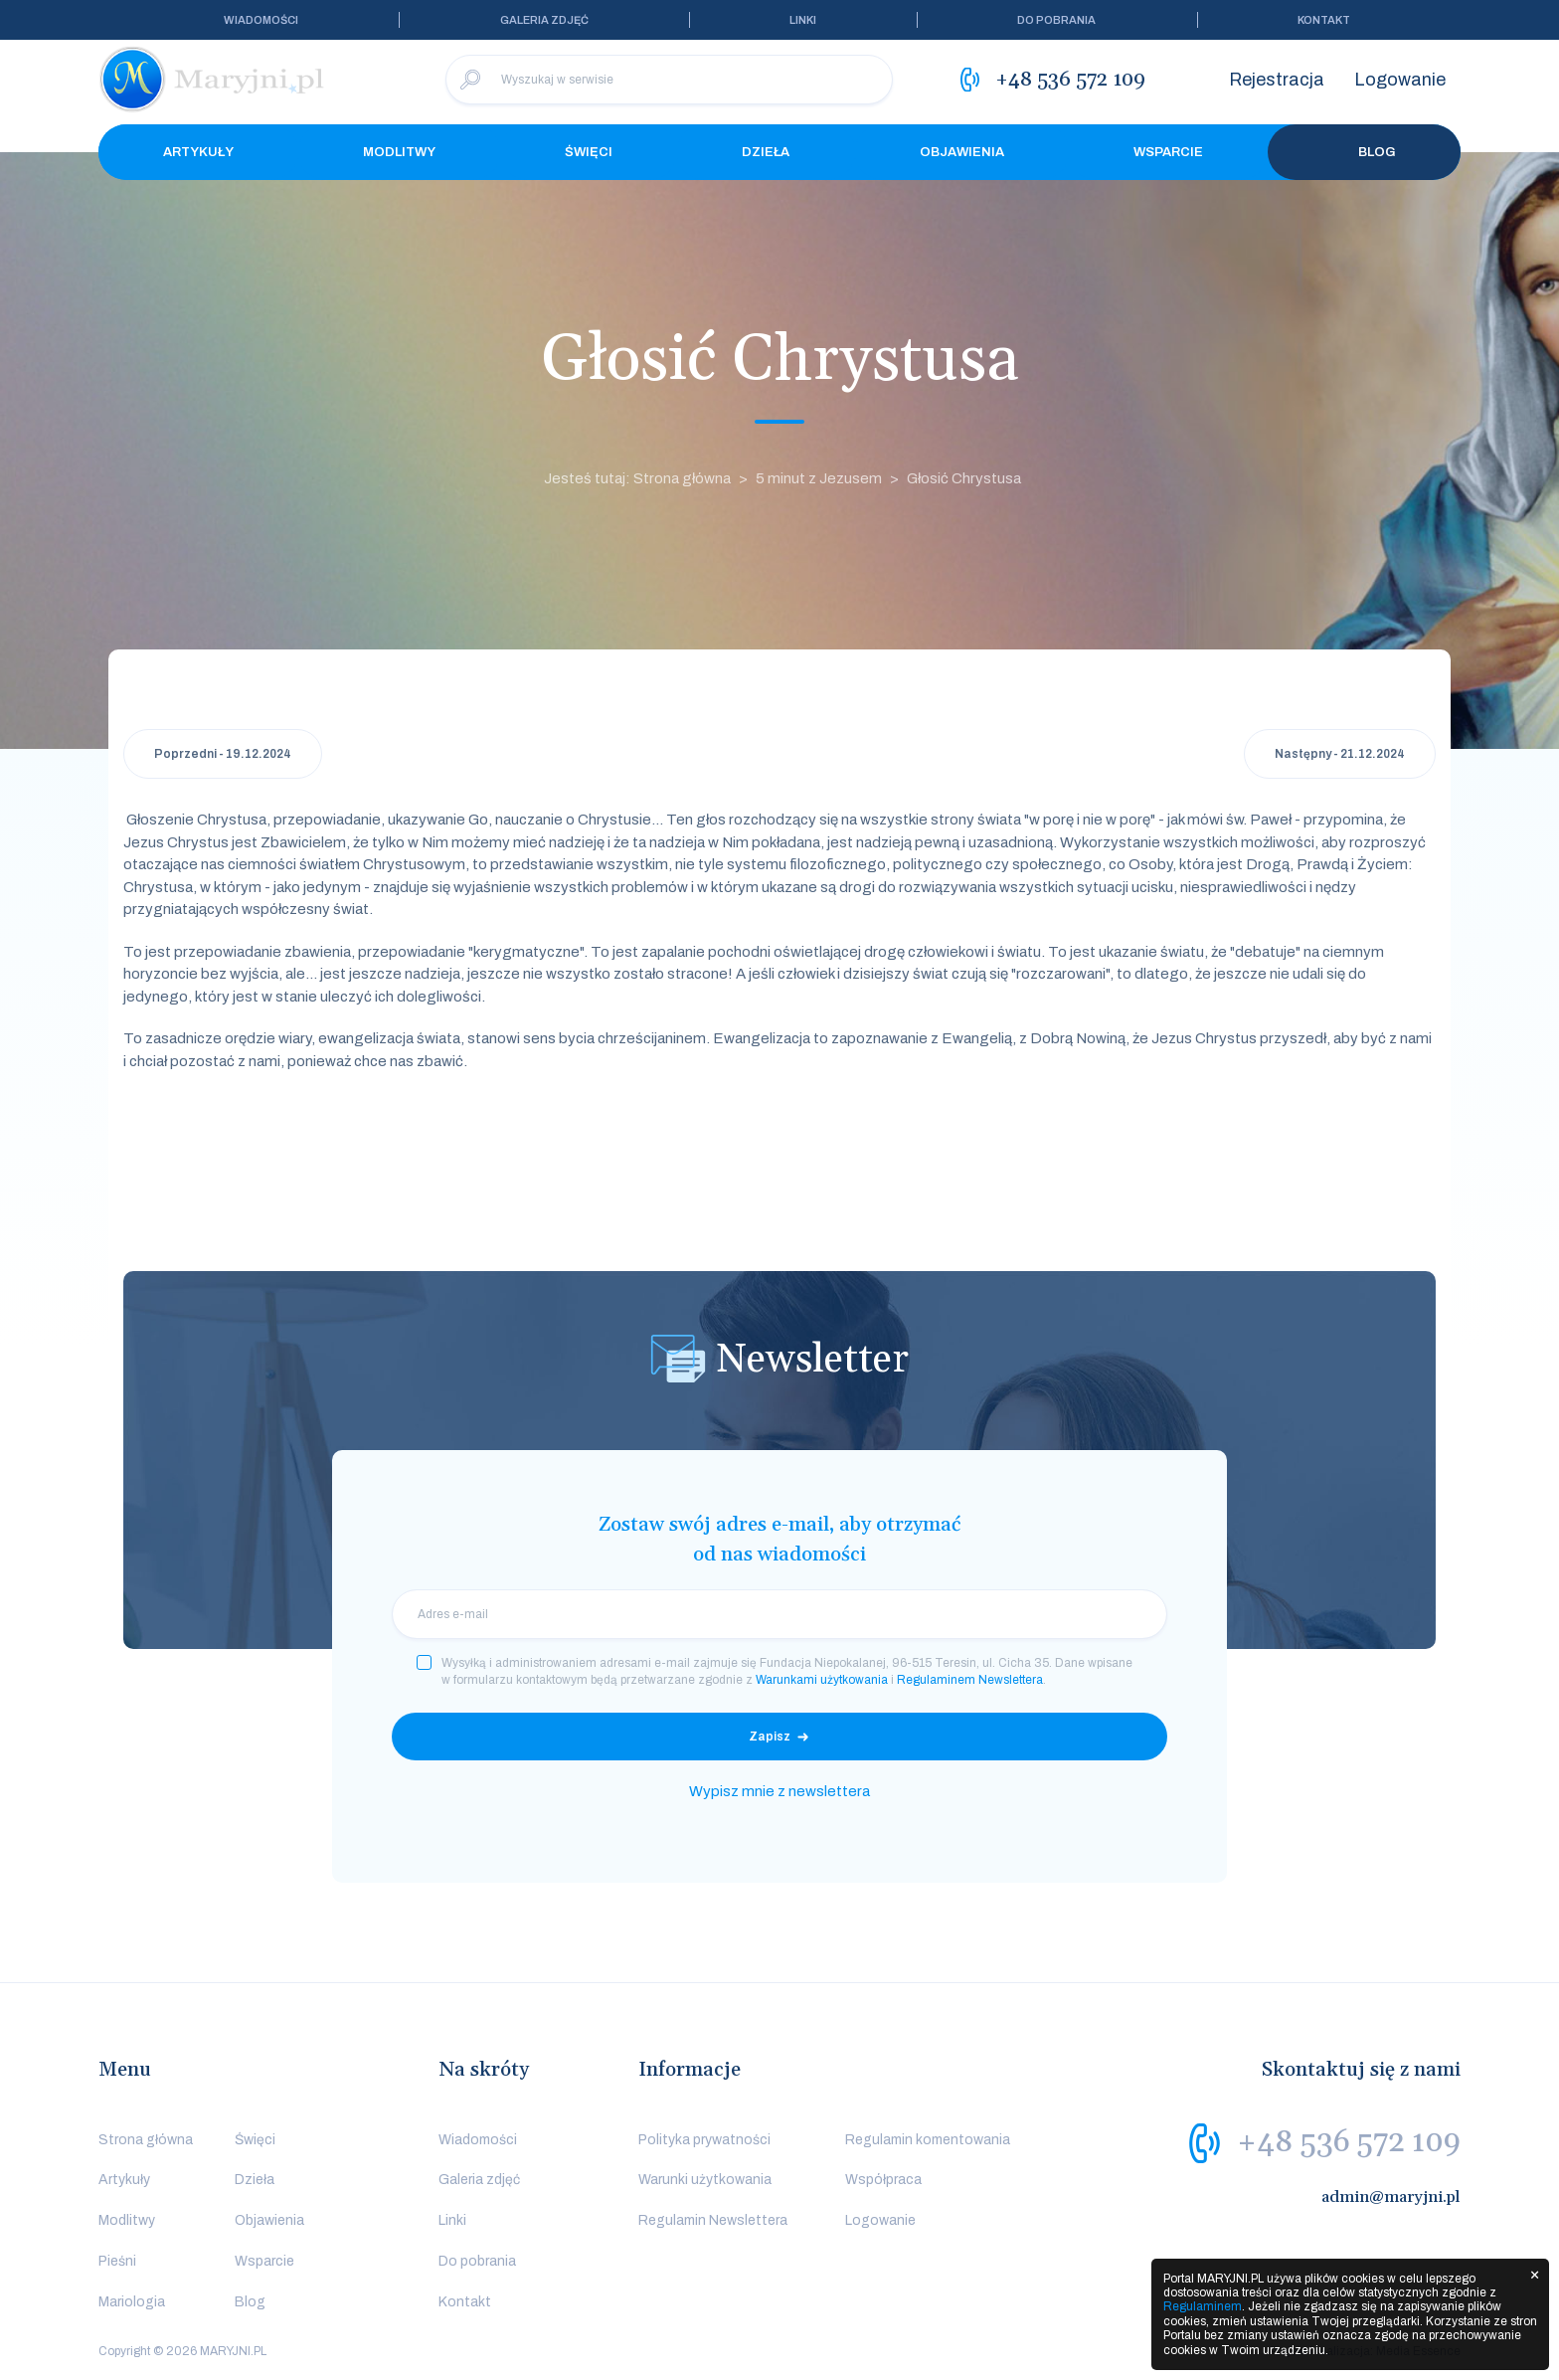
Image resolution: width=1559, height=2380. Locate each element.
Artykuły (198, 152)
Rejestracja (1276, 80)
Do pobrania (1056, 20)
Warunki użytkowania (705, 2179)
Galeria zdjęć (544, 20)
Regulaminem (1202, 2306)
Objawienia (962, 152)
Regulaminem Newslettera (970, 1680)
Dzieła (765, 152)
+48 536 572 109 (1349, 2142)
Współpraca (883, 2179)
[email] (779, 1614)
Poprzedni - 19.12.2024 (222, 754)
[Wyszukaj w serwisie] (669, 79)
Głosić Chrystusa (964, 478)
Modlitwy (399, 152)
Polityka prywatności (704, 2139)
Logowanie (1400, 80)
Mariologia (131, 2301)
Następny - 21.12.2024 (1340, 754)
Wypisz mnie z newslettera (779, 1791)
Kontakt (1324, 20)
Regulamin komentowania (927, 2139)
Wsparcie (1168, 152)
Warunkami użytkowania (822, 1680)
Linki (802, 20)
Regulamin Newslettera (712, 2220)
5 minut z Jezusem (819, 478)
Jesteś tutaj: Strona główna (637, 478)
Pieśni (117, 2261)
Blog (1364, 152)
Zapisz (769, 1736)
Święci (588, 152)
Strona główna (145, 2139)
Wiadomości (261, 20)
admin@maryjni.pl (1391, 2197)
